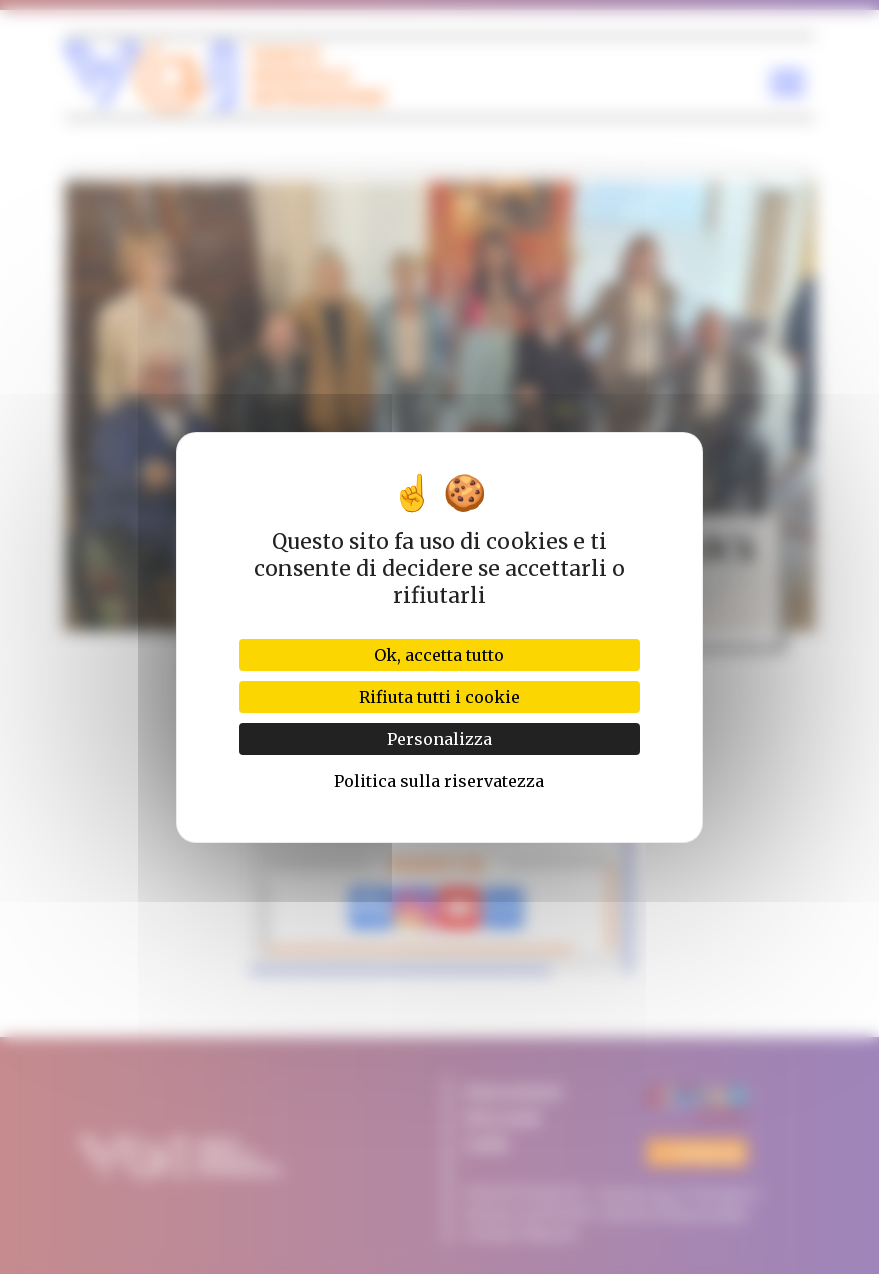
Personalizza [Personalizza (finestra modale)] (439, 739)
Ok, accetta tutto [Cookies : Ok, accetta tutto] (439, 655)
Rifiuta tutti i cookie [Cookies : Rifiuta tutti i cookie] (439, 697)
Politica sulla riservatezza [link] (439, 781)
